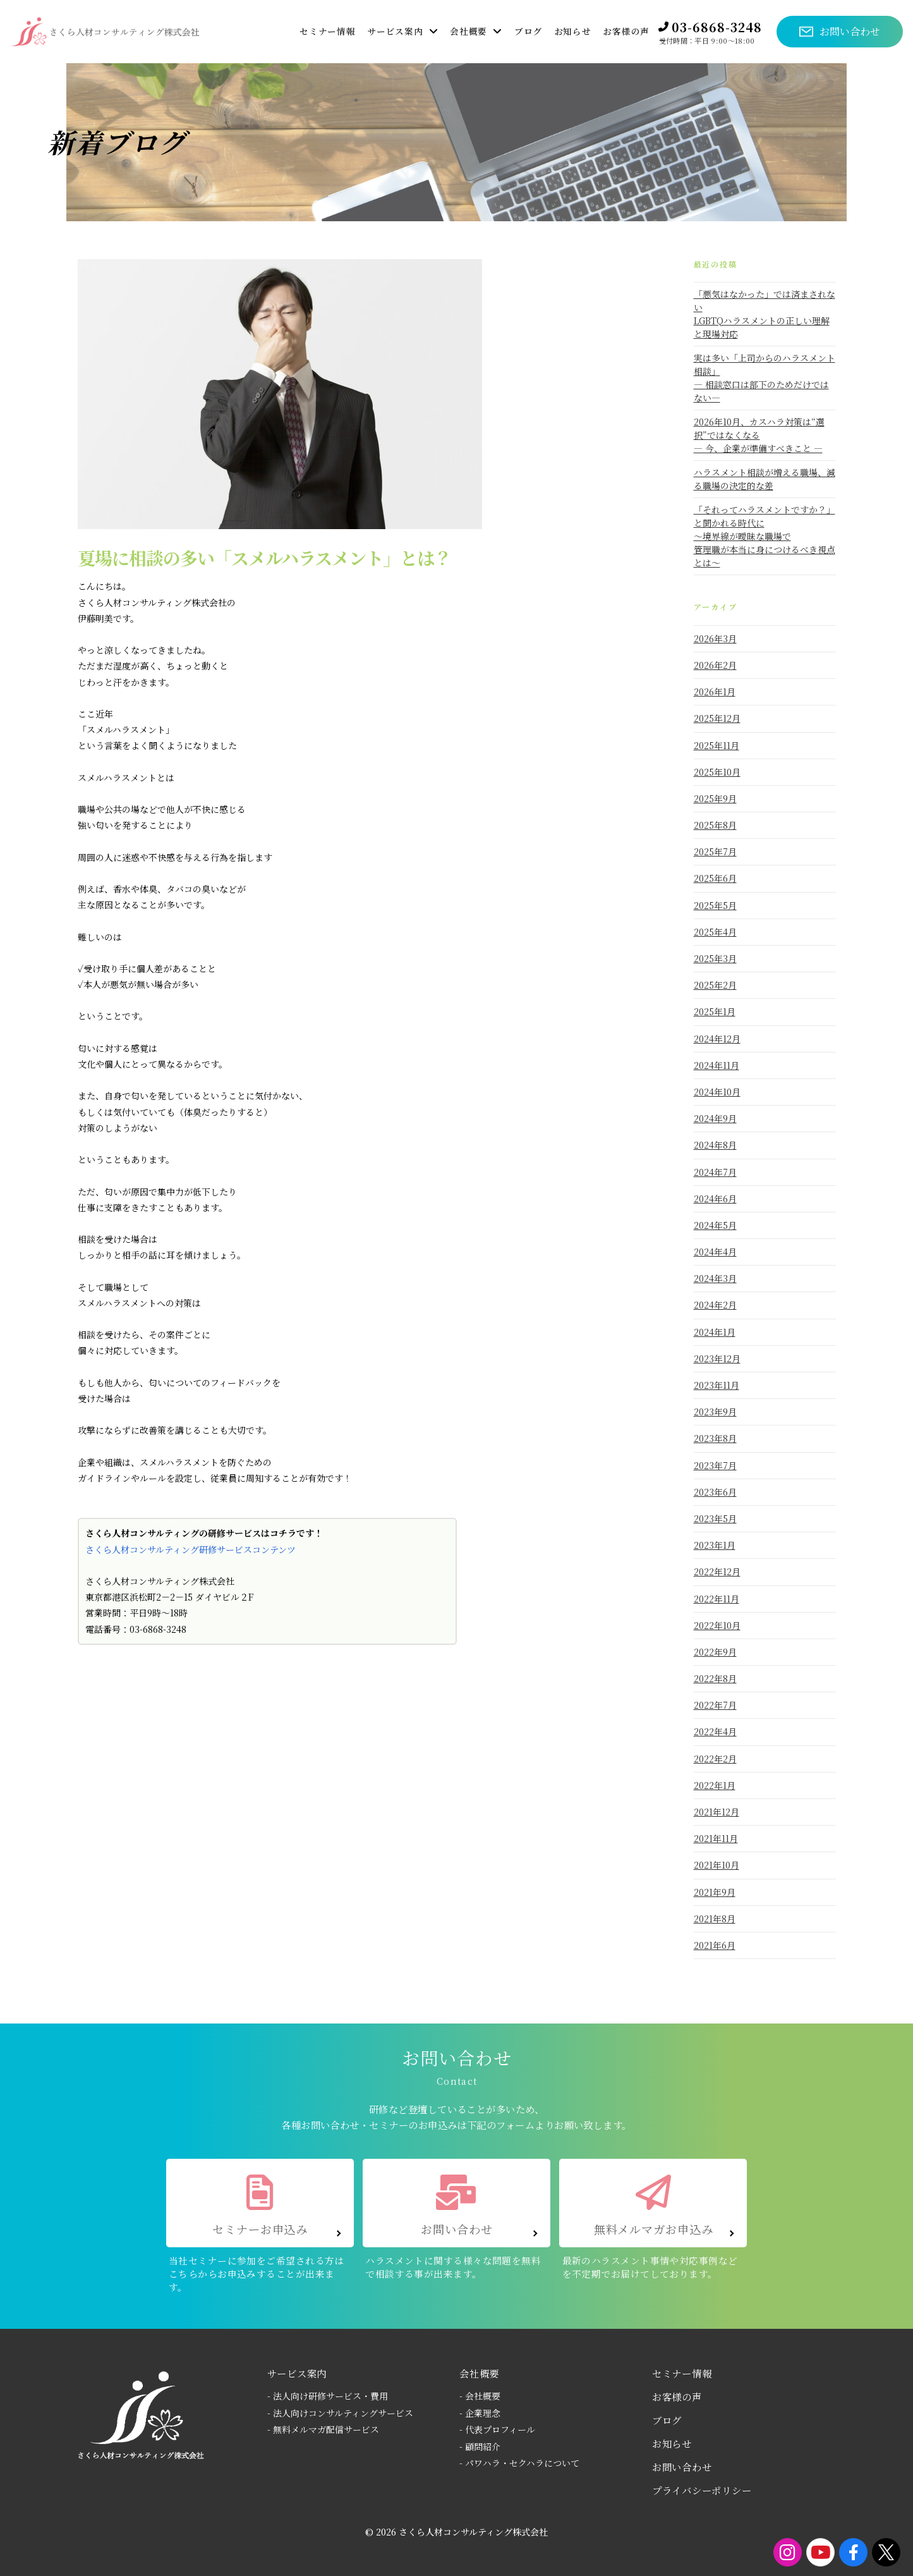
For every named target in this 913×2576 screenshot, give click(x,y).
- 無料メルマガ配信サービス (323, 2429)
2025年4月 (715, 931)
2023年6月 (715, 1492)
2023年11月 (716, 1385)
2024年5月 (715, 1225)
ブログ (667, 2420)
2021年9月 (714, 1892)
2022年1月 (714, 1785)
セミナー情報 (682, 2373)
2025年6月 (715, 878)
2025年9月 (715, 798)
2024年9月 (715, 1118)
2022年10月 (717, 1625)
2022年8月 (715, 1678)
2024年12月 (717, 1038)
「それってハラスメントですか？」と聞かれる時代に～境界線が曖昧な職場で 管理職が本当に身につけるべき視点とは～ (764, 536)
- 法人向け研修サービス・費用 (327, 2396)
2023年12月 (717, 1358)
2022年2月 (715, 1758)
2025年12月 (717, 718)
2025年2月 (715, 985)
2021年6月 (714, 1945)
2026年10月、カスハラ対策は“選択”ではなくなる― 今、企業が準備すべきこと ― (759, 435)
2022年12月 (717, 1571)
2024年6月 (715, 1198)
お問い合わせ (682, 2467)
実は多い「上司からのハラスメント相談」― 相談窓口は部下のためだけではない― (764, 377)
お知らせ (672, 2443)
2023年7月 (715, 1465)
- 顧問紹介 (479, 2446)
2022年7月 (715, 1705)
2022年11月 (716, 1598)
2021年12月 (716, 1811)
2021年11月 (716, 1838)
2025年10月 (717, 772)
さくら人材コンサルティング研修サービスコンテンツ (190, 1549)
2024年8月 (715, 1144)
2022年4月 (715, 1731)
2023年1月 (714, 1545)
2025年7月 (715, 851)
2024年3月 (715, 1278)
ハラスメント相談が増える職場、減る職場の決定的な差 (764, 479)
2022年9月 (715, 1651)
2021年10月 (716, 1865)
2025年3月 (715, 958)
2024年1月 (714, 1332)
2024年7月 (715, 1172)
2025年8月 (715, 825)
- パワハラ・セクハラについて (519, 2463)
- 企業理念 (479, 2413)
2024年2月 (715, 1304)
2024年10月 (717, 1091)
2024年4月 (715, 1251)
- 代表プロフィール (497, 2429)
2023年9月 (715, 1411)
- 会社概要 (479, 2396)
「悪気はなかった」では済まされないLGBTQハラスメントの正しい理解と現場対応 (764, 314)
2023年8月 (715, 1438)
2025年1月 (714, 1011)
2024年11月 (716, 1065)
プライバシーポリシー (702, 2490)
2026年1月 (714, 691)
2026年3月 (715, 638)
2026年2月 (715, 665)
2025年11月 (716, 745)
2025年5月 (715, 905)
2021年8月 (714, 1918)
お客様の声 (677, 2396)
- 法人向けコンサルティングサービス (340, 2413)
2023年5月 (715, 1518)
